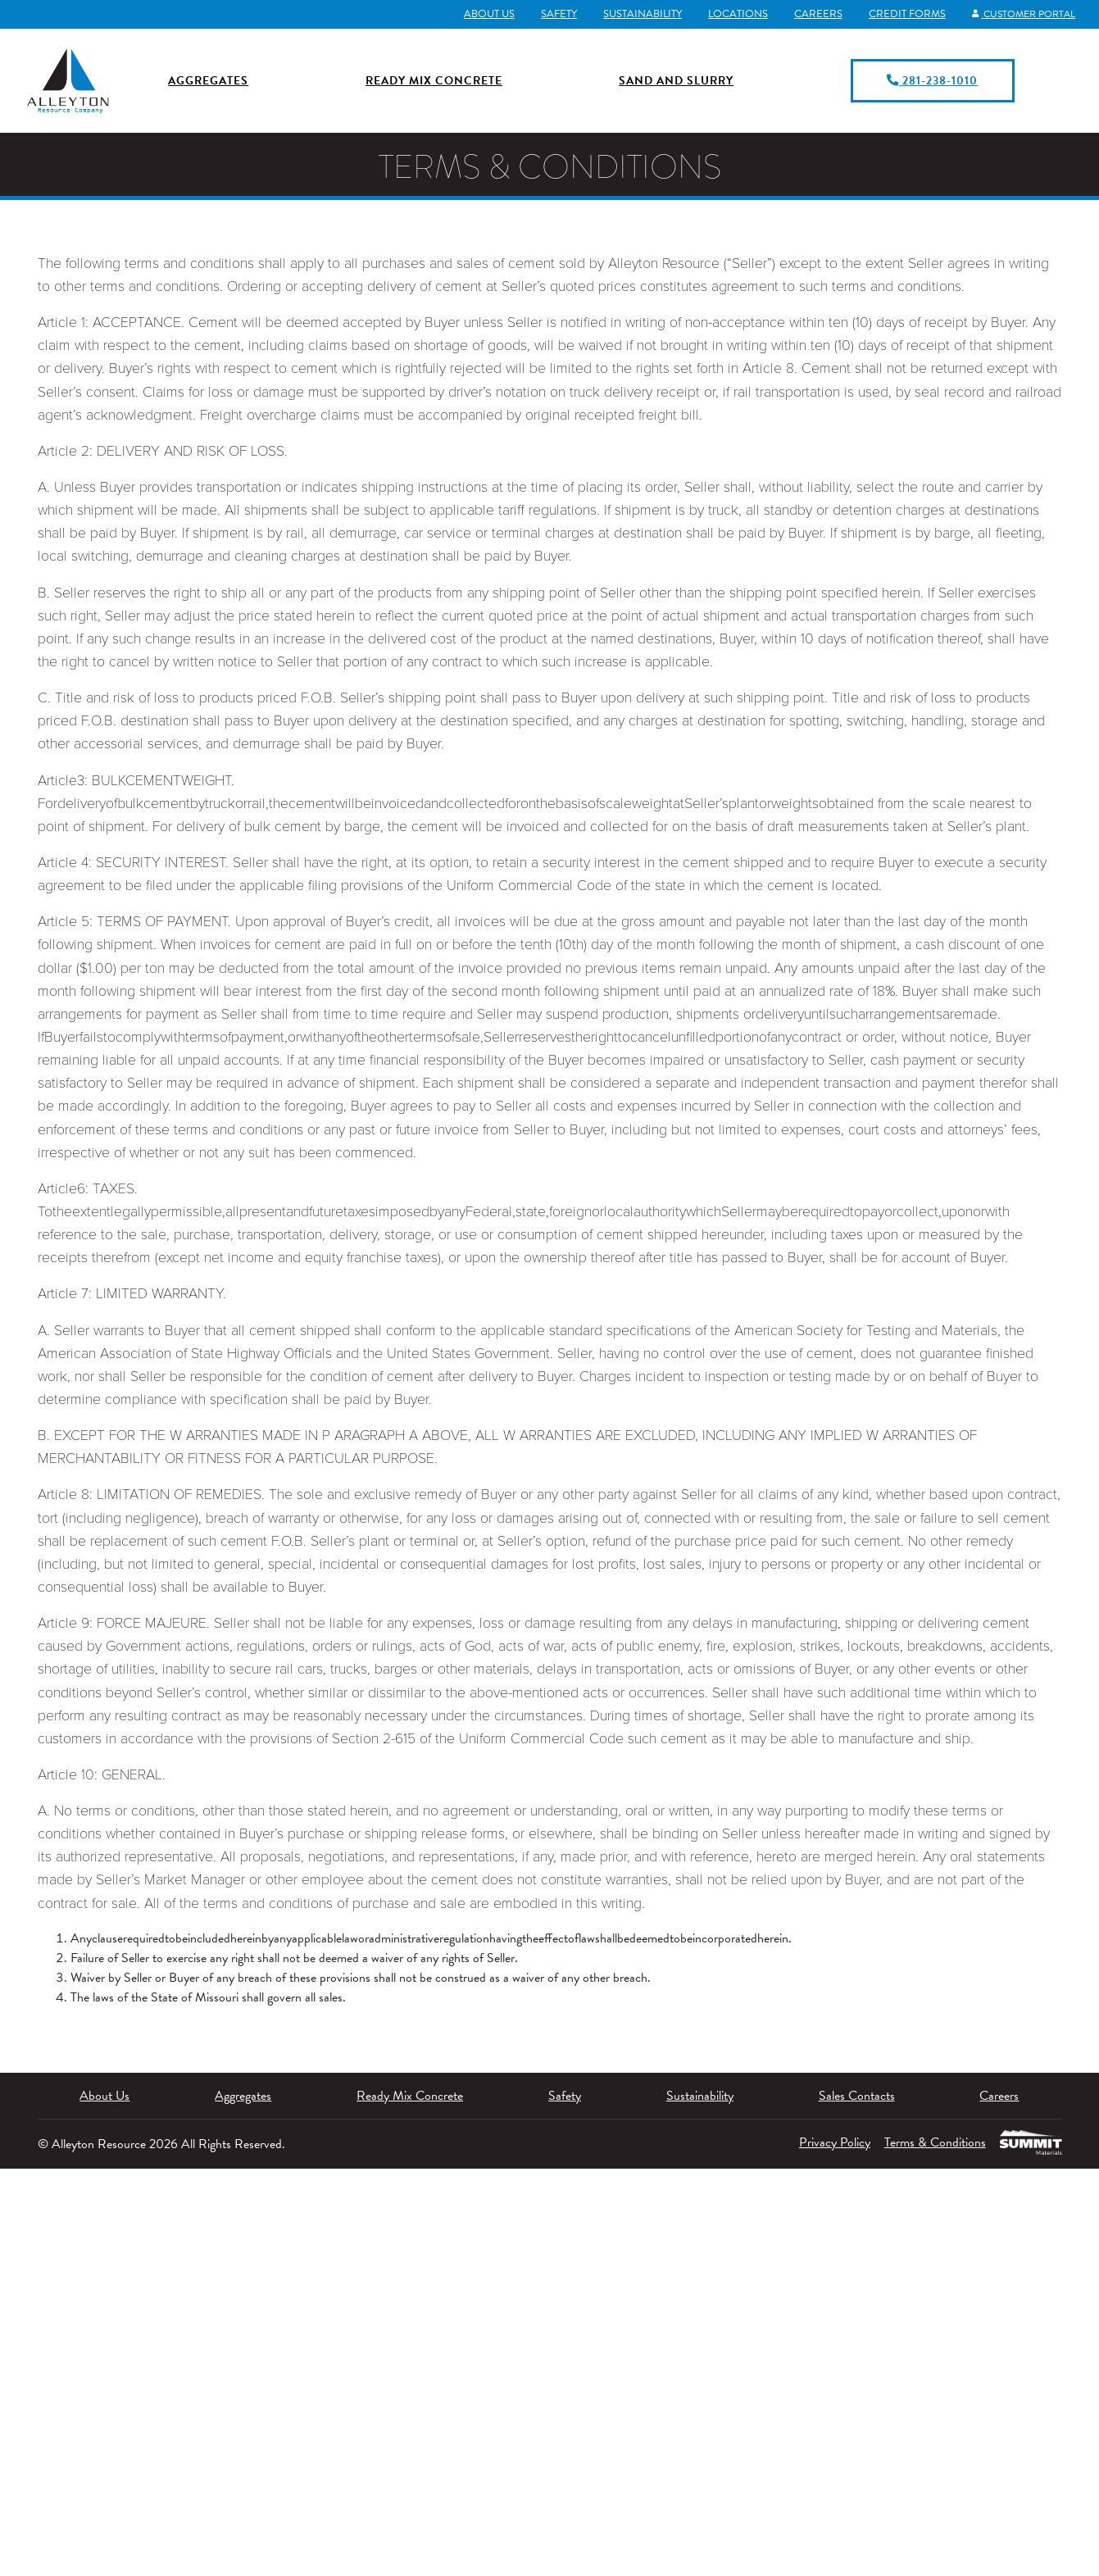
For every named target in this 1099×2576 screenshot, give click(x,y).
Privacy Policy (823, 2138)
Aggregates (208, 78)
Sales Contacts (857, 2091)
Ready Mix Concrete (434, 78)
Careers (810, 14)
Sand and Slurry (676, 78)
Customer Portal (1019, 14)
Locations (730, 14)
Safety (551, 14)
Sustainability (634, 14)
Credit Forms (899, 14)
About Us (481, 14)
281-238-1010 (932, 78)
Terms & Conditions (929, 2138)
